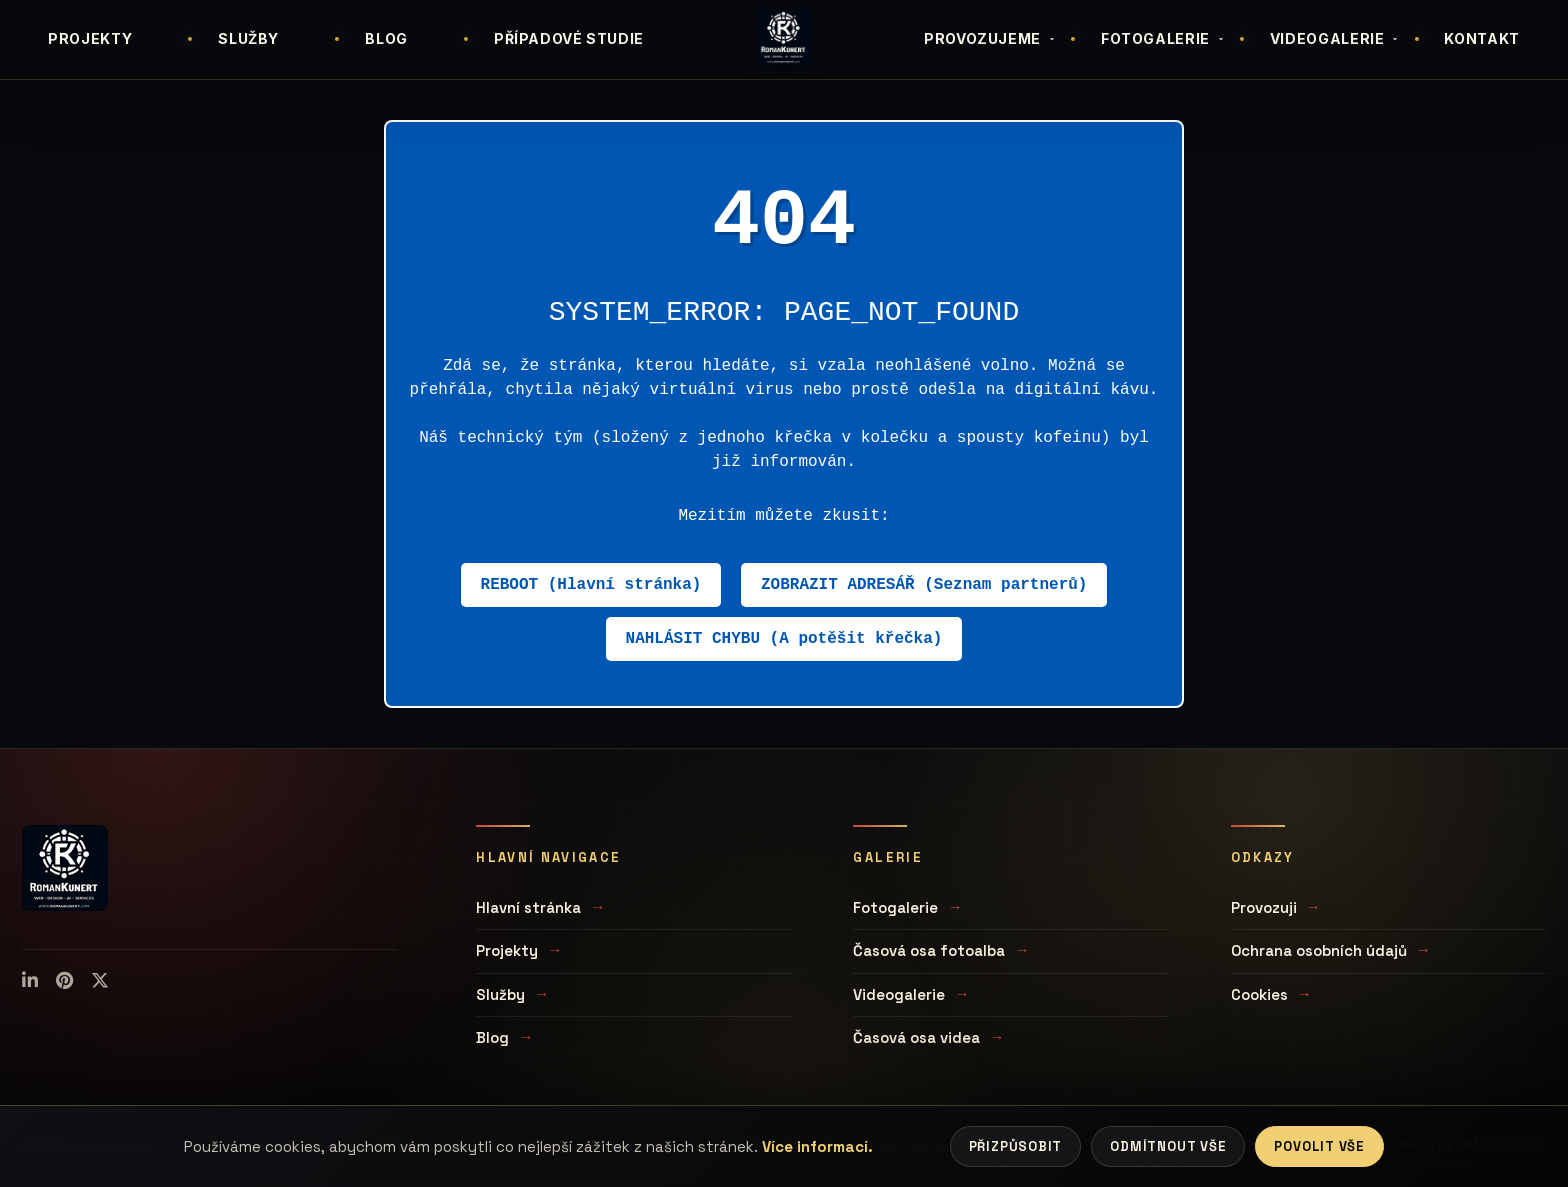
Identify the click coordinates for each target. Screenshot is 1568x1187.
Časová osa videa (916, 1037)
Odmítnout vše (1168, 1146)
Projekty (507, 950)
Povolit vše (1319, 1146)
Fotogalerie (895, 907)
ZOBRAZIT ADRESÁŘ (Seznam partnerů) (924, 585)
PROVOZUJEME (990, 38)
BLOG (386, 38)
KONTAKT (1481, 38)
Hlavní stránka (528, 907)
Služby (500, 994)
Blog (492, 1037)
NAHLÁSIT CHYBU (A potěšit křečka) (784, 639)
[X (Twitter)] (100, 981)
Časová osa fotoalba (929, 950)
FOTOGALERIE (1163, 38)
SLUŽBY (248, 38)
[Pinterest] (64, 981)
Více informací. (817, 1146)
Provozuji (1264, 907)
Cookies (1259, 994)
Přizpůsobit (1016, 1146)
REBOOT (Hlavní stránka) (591, 585)
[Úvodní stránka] (784, 37)
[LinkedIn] (30, 981)
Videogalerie (899, 994)
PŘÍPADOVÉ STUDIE (569, 38)
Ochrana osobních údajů (1319, 950)
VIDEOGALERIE (1335, 38)
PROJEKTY (90, 38)
